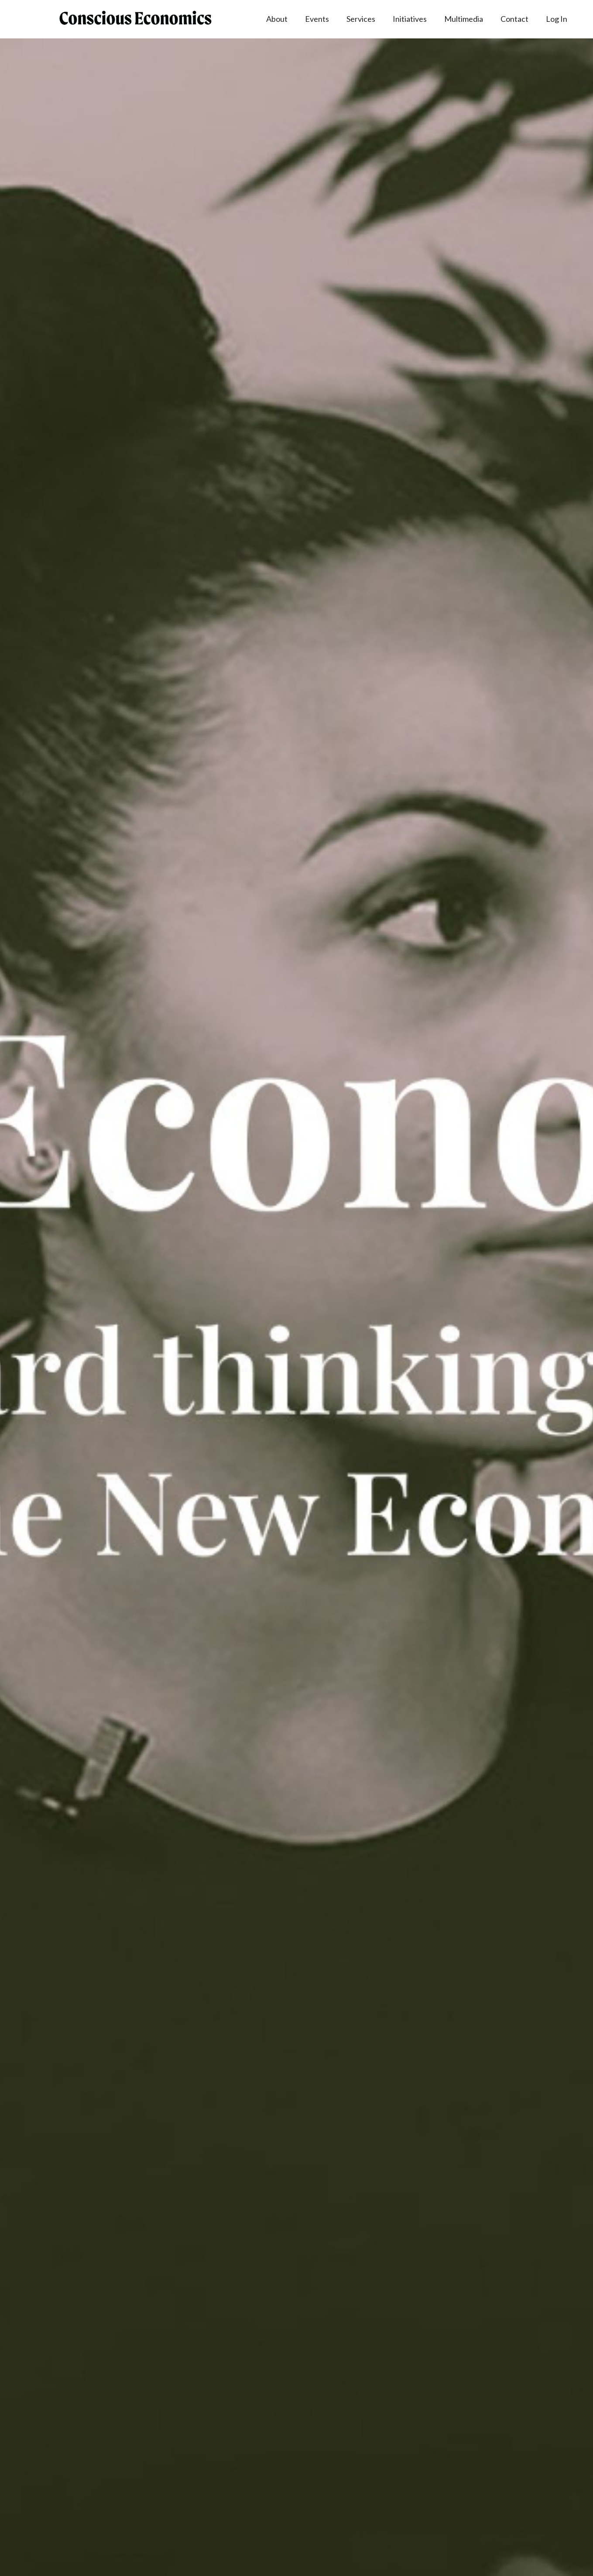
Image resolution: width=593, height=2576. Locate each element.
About (277, 19)
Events (317, 19)
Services (360, 19)
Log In (556, 19)
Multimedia (463, 19)
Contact (514, 19)
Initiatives (410, 19)
